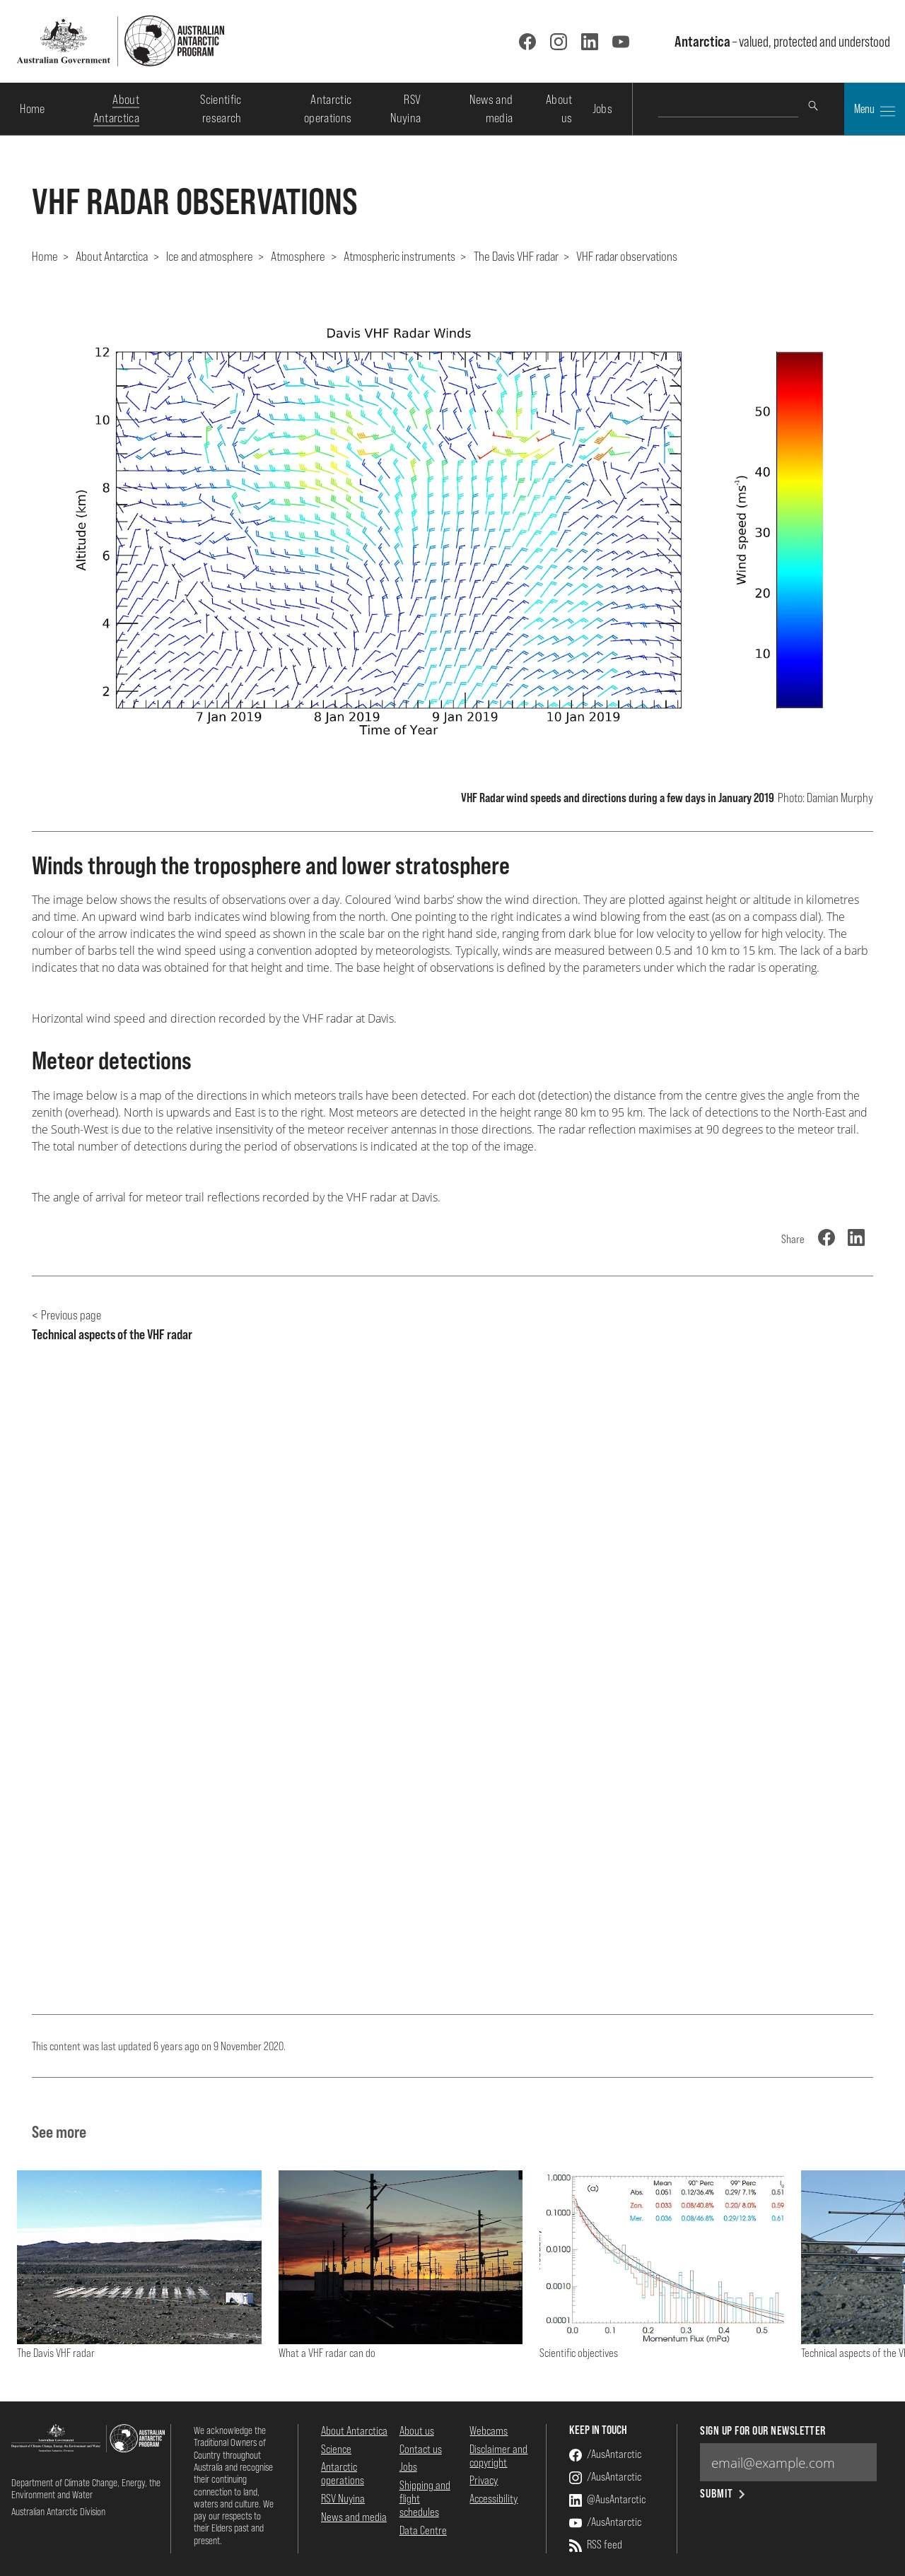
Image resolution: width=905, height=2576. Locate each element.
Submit (723, 2493)
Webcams (488, 2430)
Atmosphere (298, 256)
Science (336, 2449)
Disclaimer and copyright (498, 2455)
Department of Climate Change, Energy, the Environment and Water (85, 2488)
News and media (354, 2517)
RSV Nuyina (343, 2498)
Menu (874, 110)
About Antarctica (112, 256)
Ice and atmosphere (209, 256)
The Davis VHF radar (516, 256)
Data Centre (423, 2530)
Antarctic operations (342, 2473)
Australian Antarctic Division (58, 2511)
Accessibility (493, 2498)
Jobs (602, 108)
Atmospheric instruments (399, 256)
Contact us (420, 2449)
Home (32, 108)
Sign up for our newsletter (762, 2430)
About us (416, 2430)
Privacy (483, 2480)
